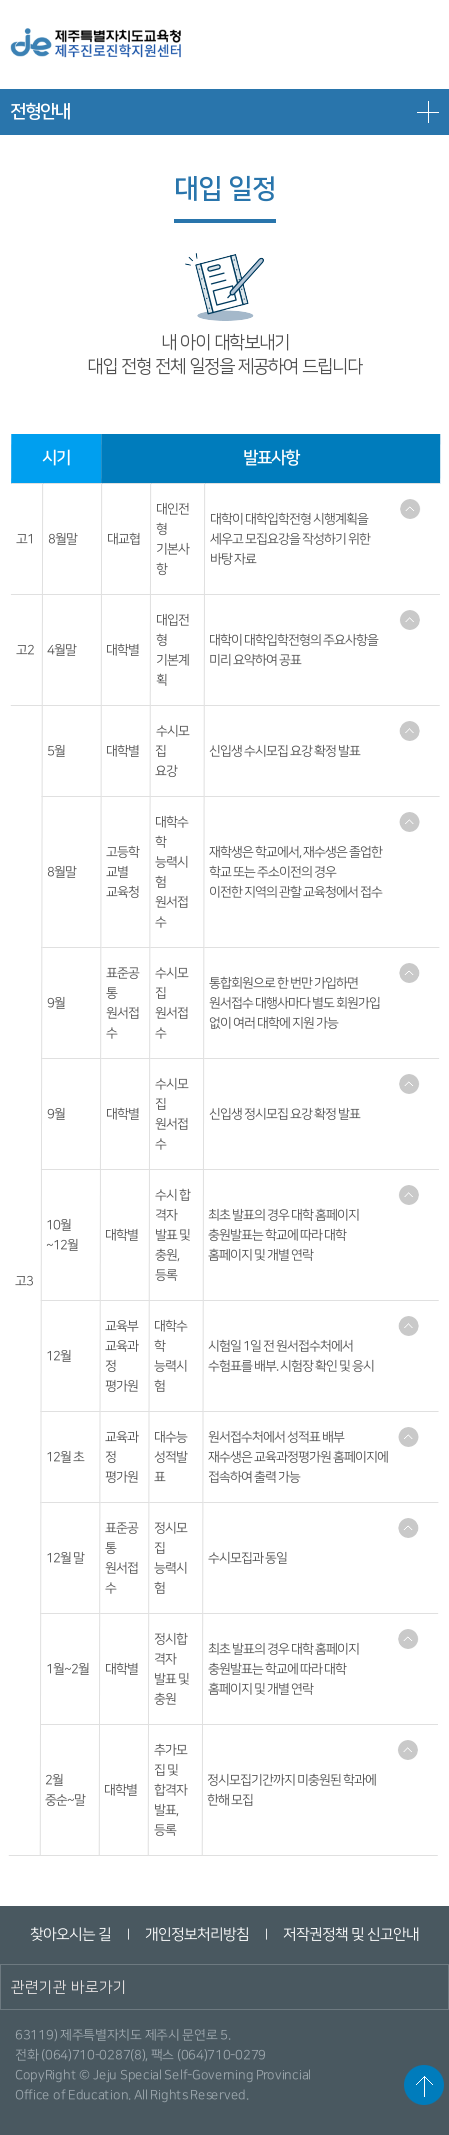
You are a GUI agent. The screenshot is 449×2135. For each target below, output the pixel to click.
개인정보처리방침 (197, 1934)
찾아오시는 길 (70, 1934)
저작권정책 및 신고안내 (351, 1934)
